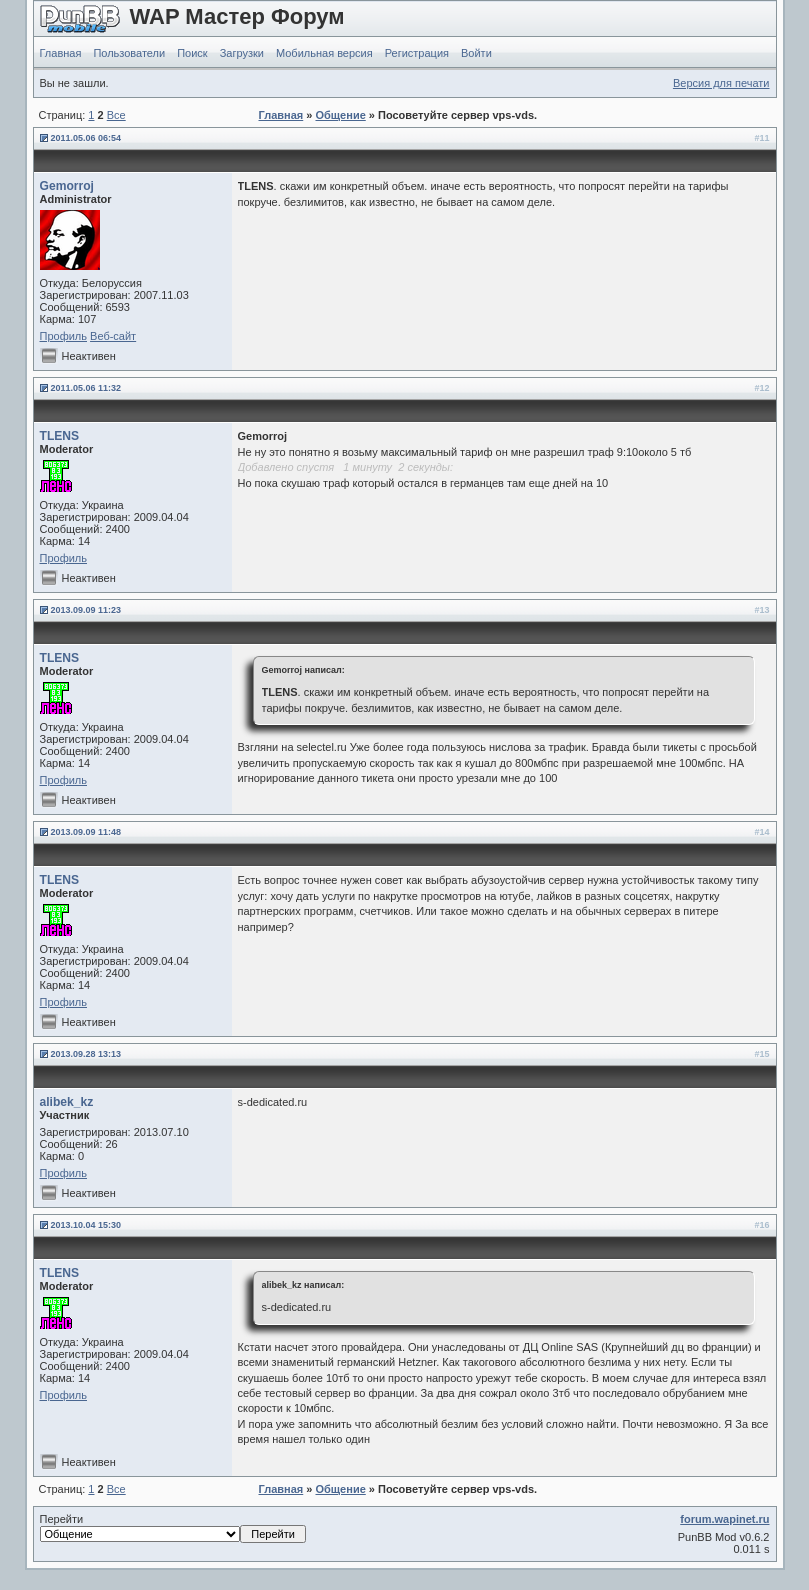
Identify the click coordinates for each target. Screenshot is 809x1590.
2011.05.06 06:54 (86, 138)
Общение (340, 115)
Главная (61, 53)
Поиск (192, 53)
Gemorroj (67, 186)
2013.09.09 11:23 (86, 610)
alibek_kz (67, 1102)
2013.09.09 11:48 (86, 832)
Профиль (64, 336)
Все (116, 115)
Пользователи (129, 53)
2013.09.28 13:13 (86, 1054)
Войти (476, 53)
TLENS (60, 436)
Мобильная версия (324, 53)
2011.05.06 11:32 (86, 388)
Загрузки (242, 53)
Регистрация (417, 53)
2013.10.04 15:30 (86, 1225)
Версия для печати (721, 83)
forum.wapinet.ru (724, 1519)
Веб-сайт (113, 336)
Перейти (173, 1528)
